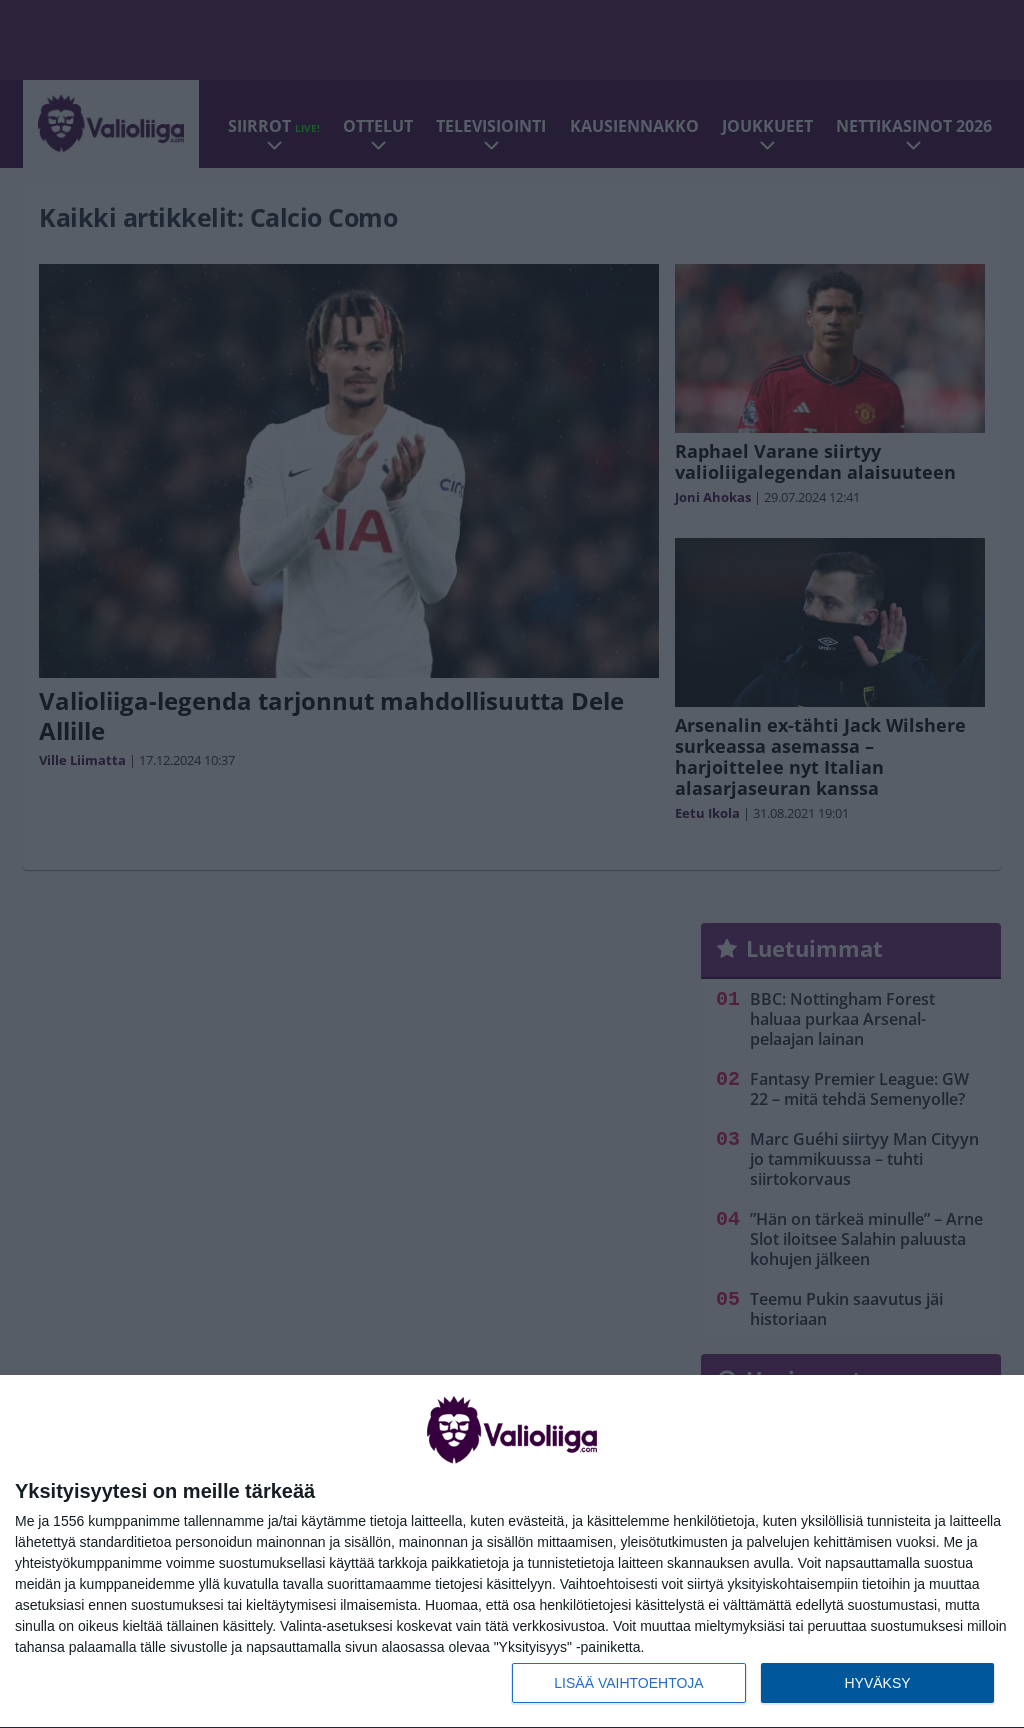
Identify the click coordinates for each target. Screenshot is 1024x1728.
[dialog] (512, 1552)
